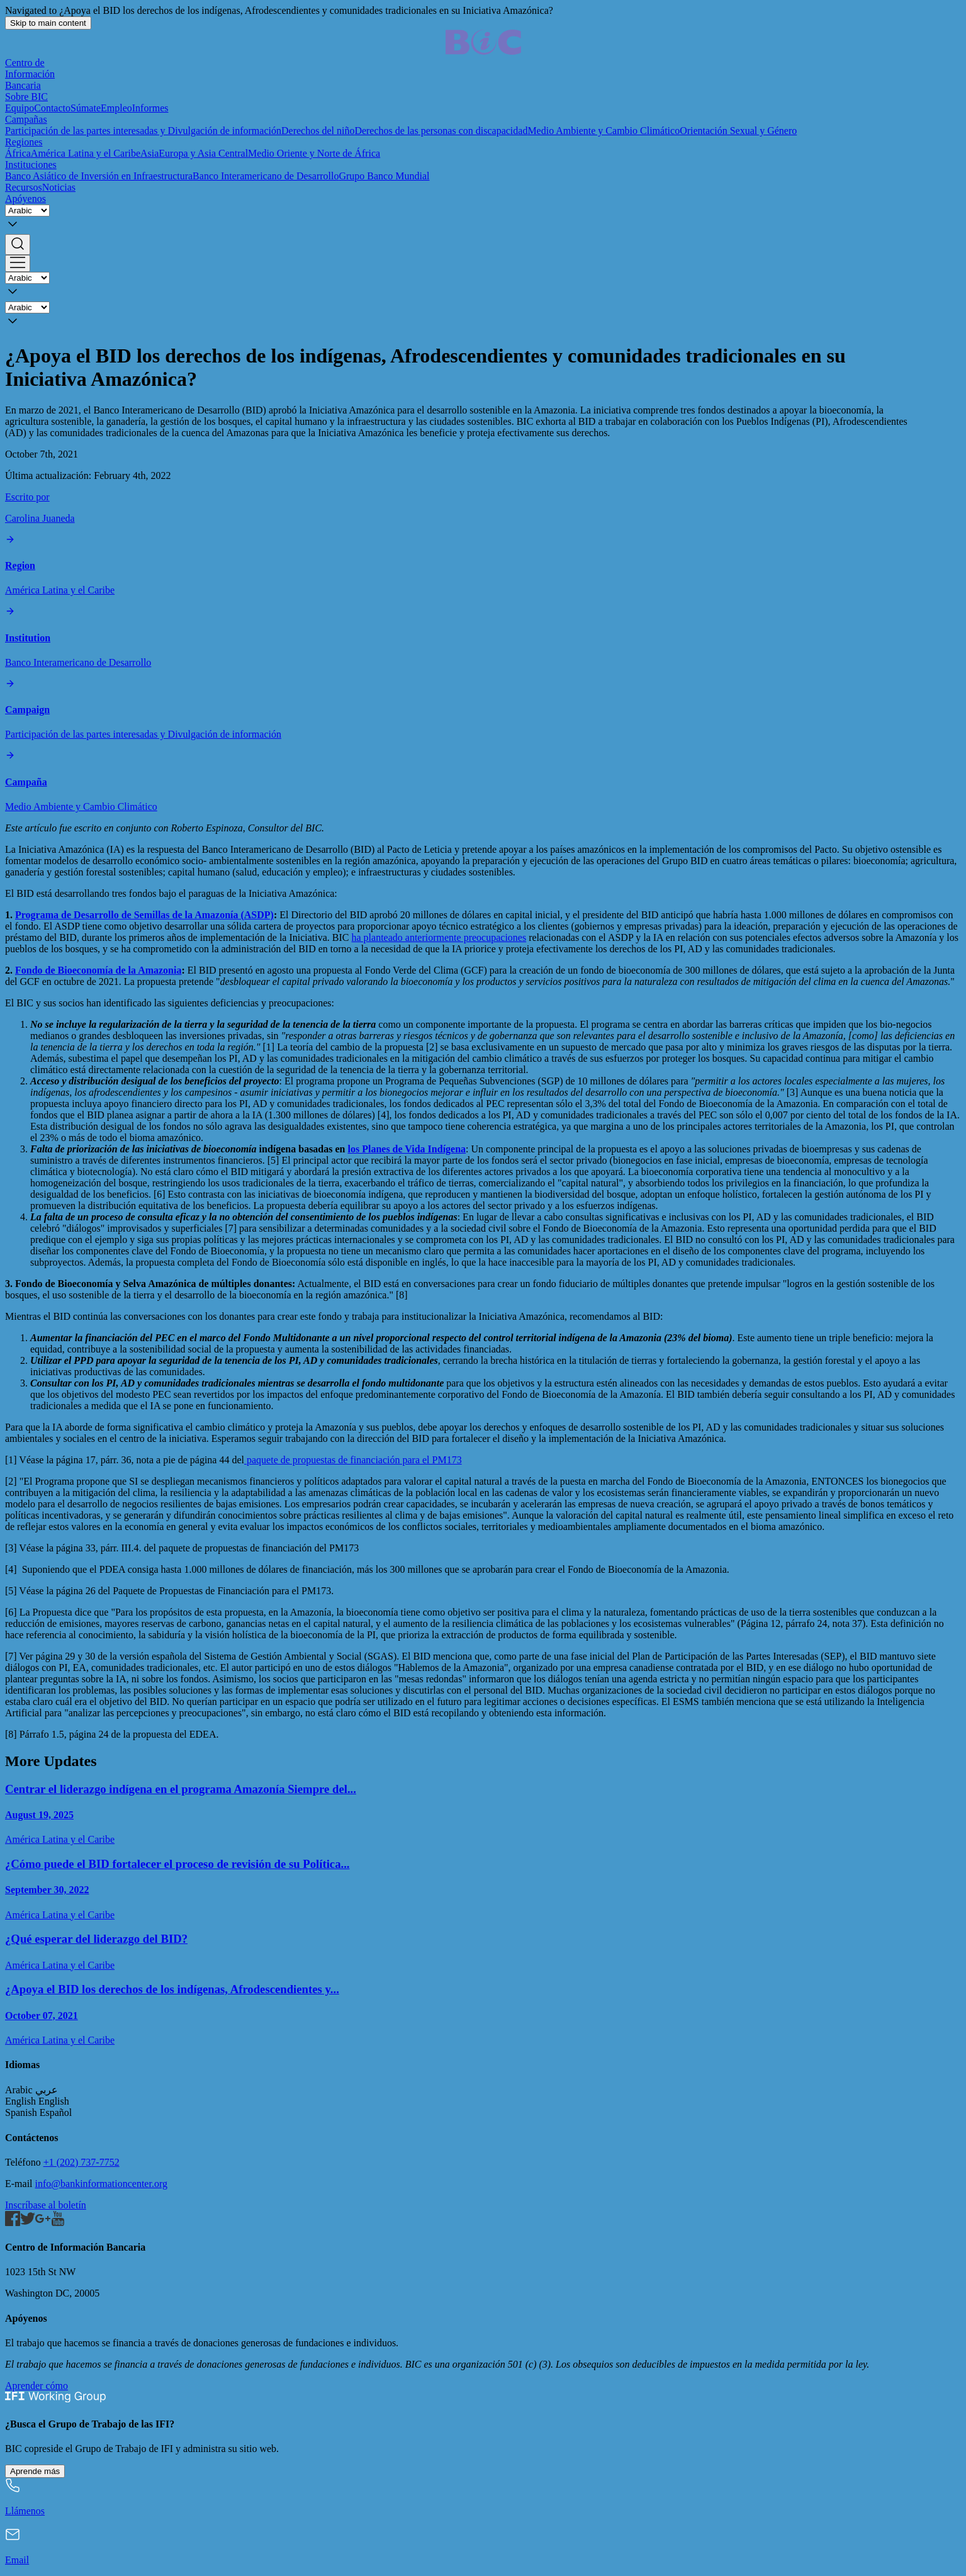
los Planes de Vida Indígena (406, 1149)
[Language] (27, 211)
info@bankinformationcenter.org (101, 2183)
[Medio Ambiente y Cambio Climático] (483, 781)
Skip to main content (48, 23)
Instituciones (31, 164)
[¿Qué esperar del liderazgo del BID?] (483, 1951)
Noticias (59, 187)
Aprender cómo (36, 2385)
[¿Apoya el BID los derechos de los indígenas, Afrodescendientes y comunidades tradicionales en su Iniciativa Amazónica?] (483, 2014)
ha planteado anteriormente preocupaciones (439, 937)
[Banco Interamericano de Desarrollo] (483, 637)
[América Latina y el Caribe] (483, 565)
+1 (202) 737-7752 (81, 2162)
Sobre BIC (26, 96)
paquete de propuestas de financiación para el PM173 (353, 1459)
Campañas (26, 119)
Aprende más (35, 2471)
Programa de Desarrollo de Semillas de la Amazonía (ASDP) (144, 914)
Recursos (23, 187)
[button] (483, 244)
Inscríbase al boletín (45, 2205)
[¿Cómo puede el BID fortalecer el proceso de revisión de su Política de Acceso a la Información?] (483, 1889)
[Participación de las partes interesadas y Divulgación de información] (483, 709)
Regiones (24, 142)
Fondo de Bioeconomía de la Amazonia (98, 970)
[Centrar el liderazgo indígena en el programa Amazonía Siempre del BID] (483, 1814)
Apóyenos (25, 198)
